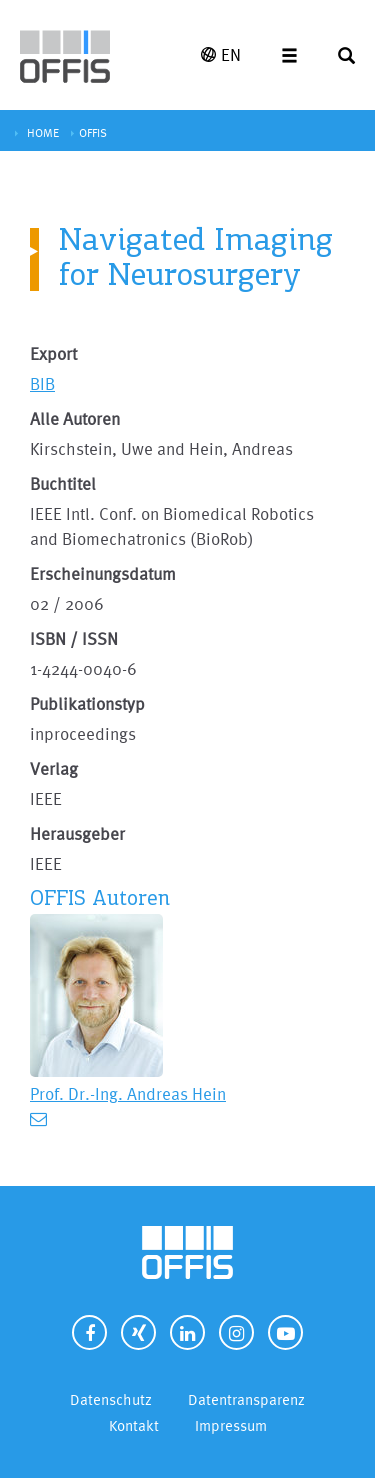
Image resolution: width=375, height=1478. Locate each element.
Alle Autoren (75, 418)
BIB (42, 383)
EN (221, 54)
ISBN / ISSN (74, 638)
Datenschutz (111, 1399)
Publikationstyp (87, 703)
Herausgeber (77, 833)
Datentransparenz (246, 1399)
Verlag (54, 768)
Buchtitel (63, 483)
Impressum (231, 1425)
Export (53, 353)
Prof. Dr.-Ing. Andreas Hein (128, 1093)
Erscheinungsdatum (103, 573)
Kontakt (134, 1425)
